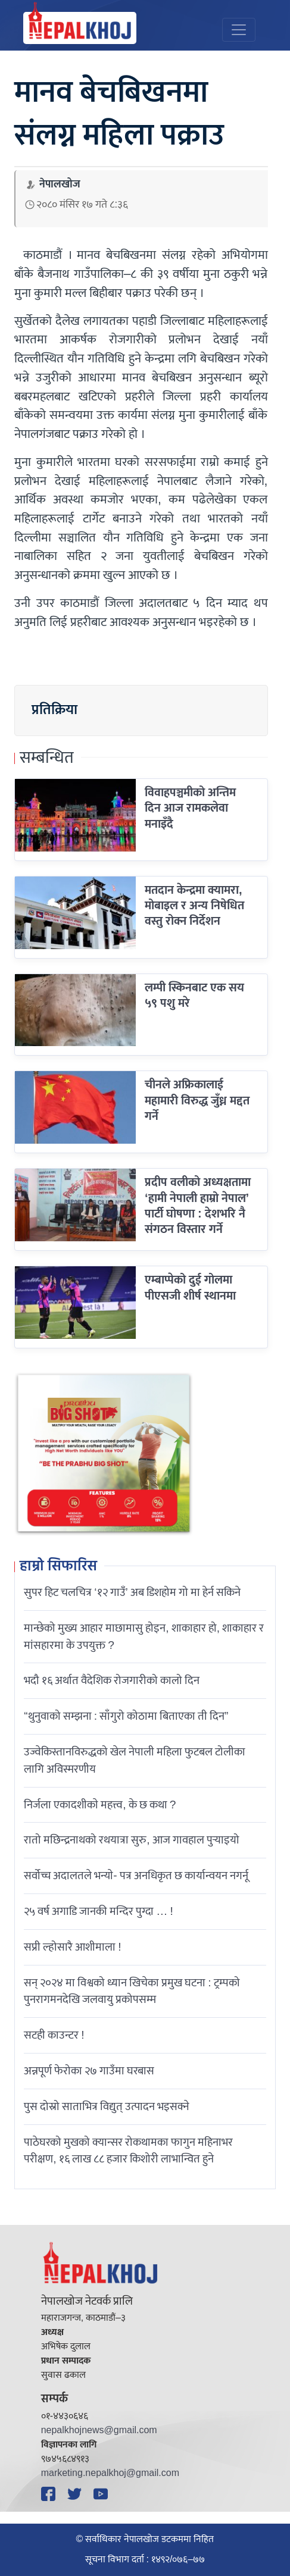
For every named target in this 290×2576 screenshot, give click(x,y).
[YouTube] (102, 2494)
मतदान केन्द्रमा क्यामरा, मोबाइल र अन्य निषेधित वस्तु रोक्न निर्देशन (194, 906)
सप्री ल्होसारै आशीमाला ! (72, 1947)
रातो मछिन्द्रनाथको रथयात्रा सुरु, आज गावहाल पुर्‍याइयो (131, 1839)
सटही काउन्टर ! (54, 2035)
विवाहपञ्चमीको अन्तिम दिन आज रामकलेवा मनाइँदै (190, 808)
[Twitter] (76, 2494)
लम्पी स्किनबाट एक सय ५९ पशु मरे (194, 995)
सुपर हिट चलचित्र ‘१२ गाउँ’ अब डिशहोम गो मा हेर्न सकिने (132, 1592)
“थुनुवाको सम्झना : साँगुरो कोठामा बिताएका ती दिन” (126, 1716)
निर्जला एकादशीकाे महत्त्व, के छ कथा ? (100, 1804)
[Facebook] (50, 2494)
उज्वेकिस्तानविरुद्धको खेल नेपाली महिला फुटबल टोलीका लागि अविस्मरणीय (134, 1760)
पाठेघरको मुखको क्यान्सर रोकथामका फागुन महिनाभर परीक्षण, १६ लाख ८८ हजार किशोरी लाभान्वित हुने (128, 2151)
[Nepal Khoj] (79, 28)
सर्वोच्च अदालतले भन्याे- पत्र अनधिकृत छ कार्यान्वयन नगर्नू (136, 1875)
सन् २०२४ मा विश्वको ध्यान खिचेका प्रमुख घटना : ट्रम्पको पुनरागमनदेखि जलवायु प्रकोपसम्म (131, 1991)
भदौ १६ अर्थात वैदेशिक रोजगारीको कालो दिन (111, 1680)
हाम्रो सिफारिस (58, 1566)
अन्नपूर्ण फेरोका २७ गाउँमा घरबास (89, 2070)
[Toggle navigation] (238, 30)
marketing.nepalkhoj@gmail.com (110, 2473)
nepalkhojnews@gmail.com (99, 2430)
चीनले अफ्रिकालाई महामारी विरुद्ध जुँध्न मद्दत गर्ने (197, 1100)
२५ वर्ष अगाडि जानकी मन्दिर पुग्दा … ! (98, 1911)
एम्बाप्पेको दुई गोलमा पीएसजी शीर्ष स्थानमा (190, 1288)
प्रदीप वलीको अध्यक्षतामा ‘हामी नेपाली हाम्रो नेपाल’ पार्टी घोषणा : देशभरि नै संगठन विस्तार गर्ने (198, 1206)
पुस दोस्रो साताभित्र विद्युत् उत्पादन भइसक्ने (106, 2106)
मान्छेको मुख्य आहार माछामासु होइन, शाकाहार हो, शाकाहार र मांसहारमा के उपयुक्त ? (144, 1637)
